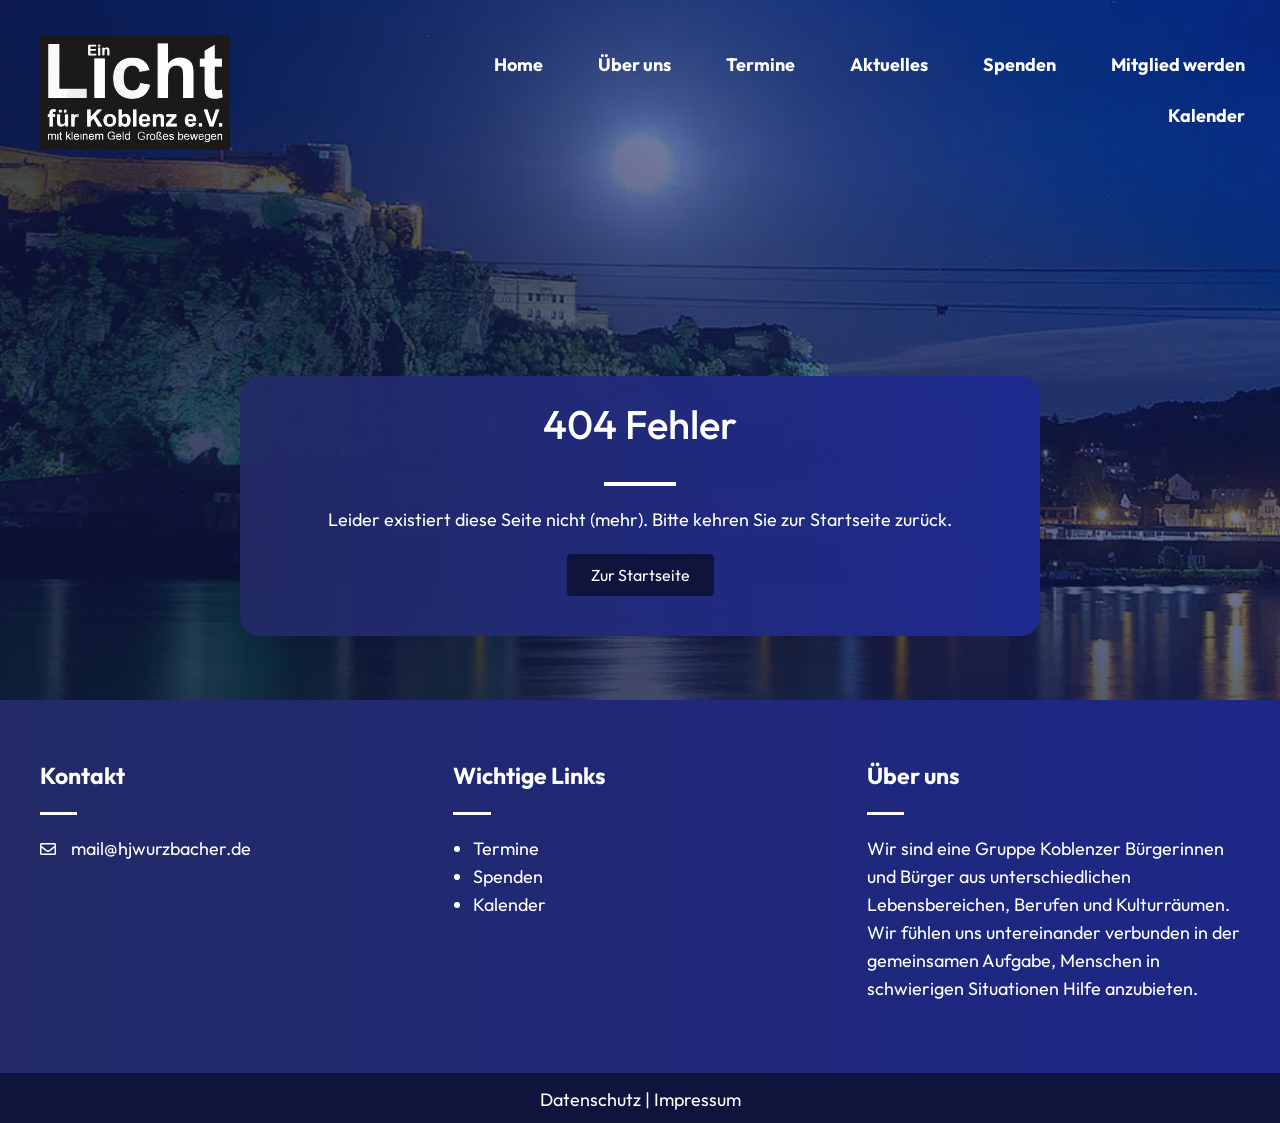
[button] (640, 575)
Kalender (509, 904)
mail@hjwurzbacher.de (161, 848)
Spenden (508, 876)
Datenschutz (590, 1099)
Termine (506, 848)
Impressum (697, 1099)
